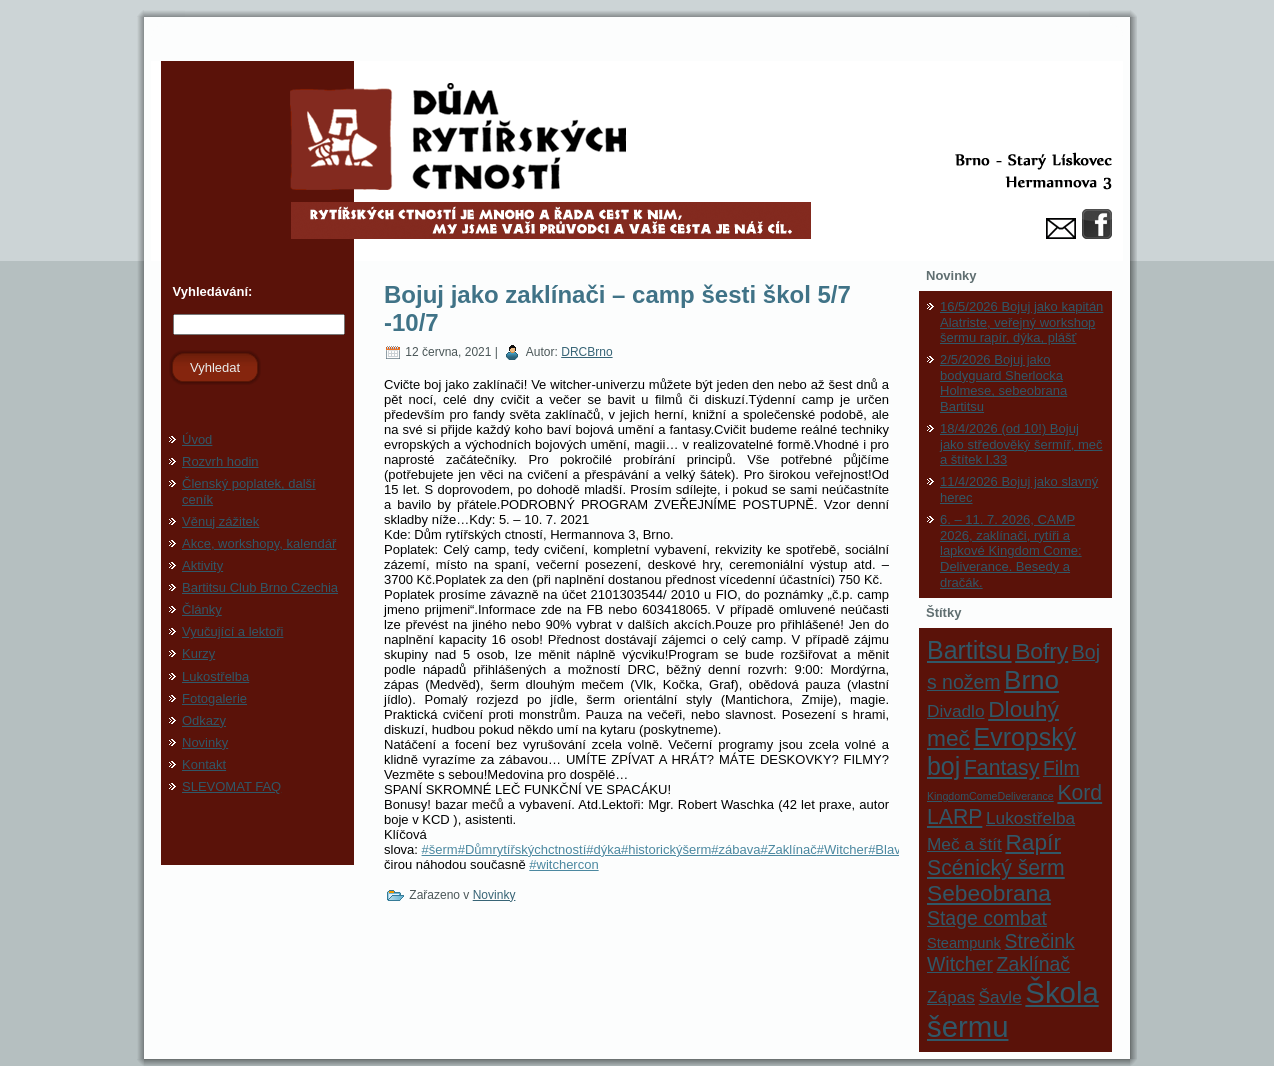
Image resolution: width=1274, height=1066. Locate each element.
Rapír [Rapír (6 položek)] (1033, 842)
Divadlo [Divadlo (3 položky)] (956, 711)
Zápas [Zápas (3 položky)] (951, 997)
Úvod (197, 439)
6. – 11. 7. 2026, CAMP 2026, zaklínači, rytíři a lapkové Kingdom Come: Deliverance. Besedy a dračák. (1011, 550)
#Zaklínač (788, 849)
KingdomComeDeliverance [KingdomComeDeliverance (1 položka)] (990, 796)
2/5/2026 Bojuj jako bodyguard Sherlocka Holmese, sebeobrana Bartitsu (1003, 383)
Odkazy (204, 720)
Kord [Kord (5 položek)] (1079, 792)
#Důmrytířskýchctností (522, 849)
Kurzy (198, 653)
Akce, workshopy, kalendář (259, 543)
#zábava (735, 849)
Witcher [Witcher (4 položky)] (960, 964)
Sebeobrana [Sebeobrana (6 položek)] (989, 893)
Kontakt (204, 764)
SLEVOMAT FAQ (231, 786)
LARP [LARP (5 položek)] (954, 816)
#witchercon (563, 864)
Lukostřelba (215, 676)
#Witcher (842, 849)
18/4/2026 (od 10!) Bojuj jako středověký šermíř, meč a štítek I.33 (1021, 444)
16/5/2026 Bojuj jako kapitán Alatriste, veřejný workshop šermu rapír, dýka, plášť (1021, 322)
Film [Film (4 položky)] (1061, 768)
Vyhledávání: (210, 291)
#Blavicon (896, 849)
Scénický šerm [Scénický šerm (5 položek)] (996, 867)
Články (202, 609)
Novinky (205, 742)
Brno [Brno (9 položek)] (1031, 680)
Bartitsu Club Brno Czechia (260, 587)
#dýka (603, 849)
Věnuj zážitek (220, 521)
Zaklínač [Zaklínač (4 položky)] (1033, 964)
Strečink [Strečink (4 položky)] (1040, 941)
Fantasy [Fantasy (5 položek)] (1001, 767)
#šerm (440, 849)
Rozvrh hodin (220, 461)
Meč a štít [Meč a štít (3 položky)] (964, 844)
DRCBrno (586, 352)
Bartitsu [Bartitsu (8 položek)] (969, 650)
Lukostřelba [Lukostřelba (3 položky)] (1030, 818)
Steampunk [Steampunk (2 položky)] (964, 943)
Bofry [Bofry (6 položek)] (1041, 651)
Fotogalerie (214, 698)
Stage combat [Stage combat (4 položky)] (987, 918)
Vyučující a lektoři (232, 631)
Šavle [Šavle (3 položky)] (1000, 997)
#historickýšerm (666, 849)
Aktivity (202, 565)
